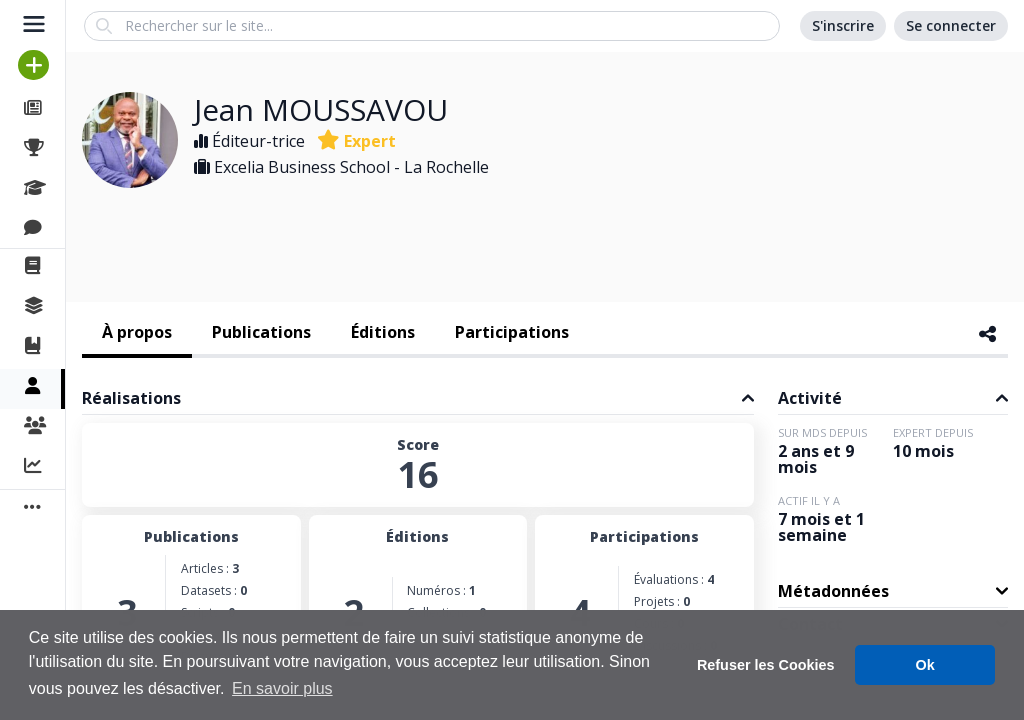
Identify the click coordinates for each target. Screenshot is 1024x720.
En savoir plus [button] (282, 688)
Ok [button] (925, 665)
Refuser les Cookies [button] (766, 665)
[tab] (137, 334)
